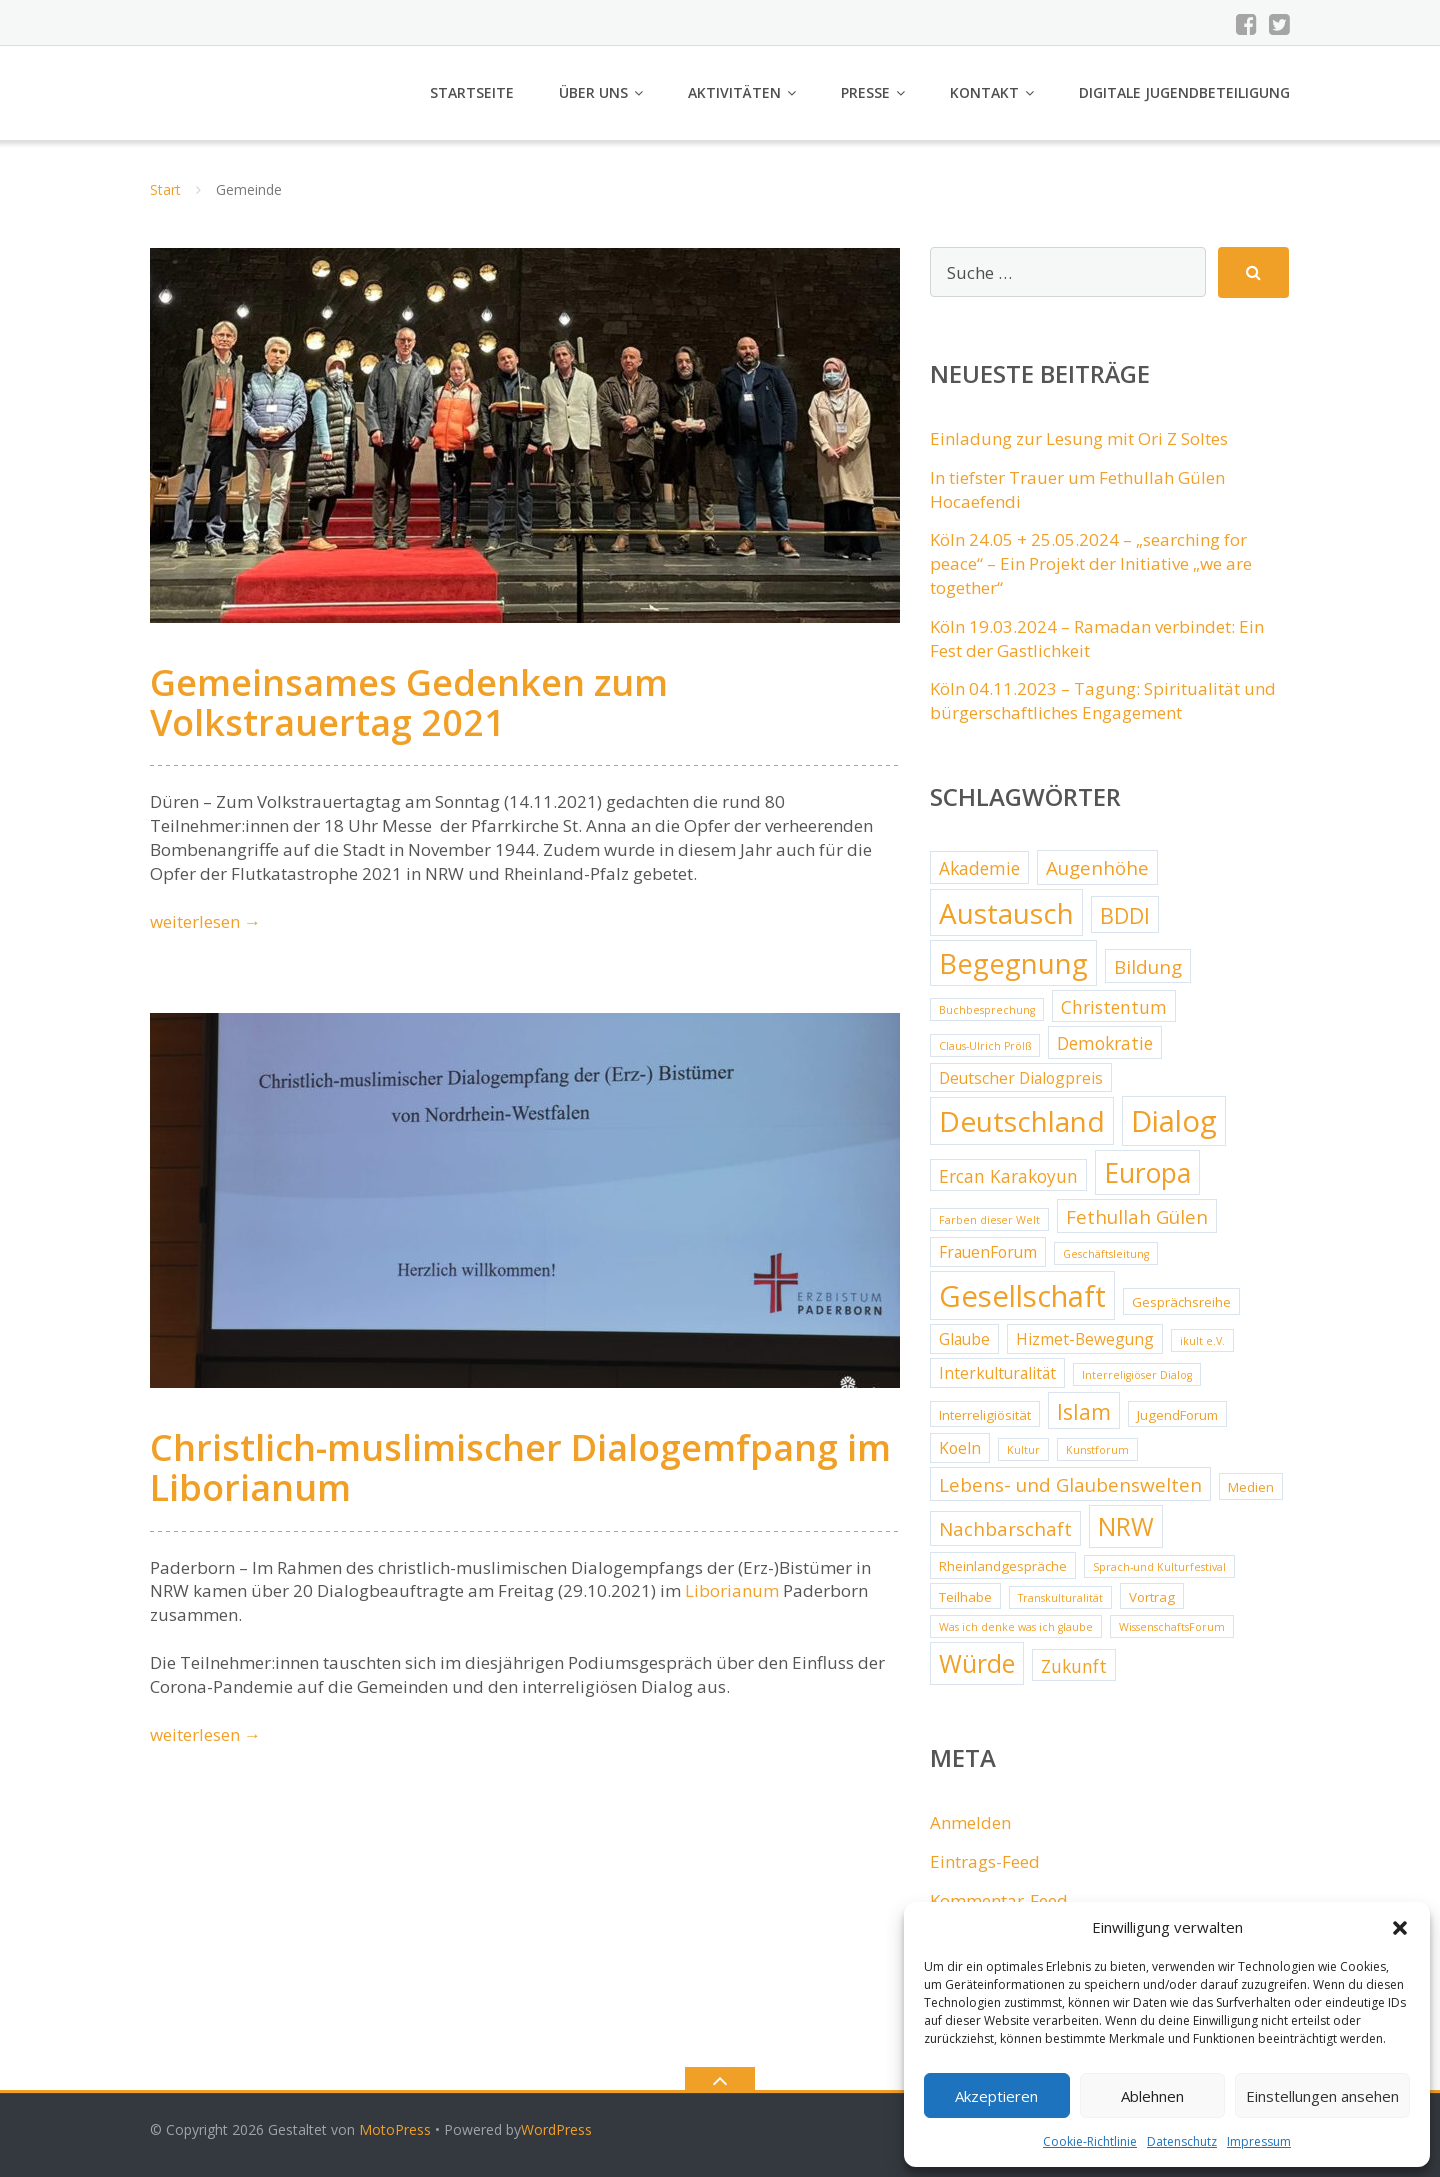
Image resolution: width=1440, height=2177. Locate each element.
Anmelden (970, 1822)
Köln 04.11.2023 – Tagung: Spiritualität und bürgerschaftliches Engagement (1103, 700)
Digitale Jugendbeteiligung (1184, 92)
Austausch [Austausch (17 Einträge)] (1006, 913)
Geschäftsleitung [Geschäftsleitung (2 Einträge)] (1106, 1254)
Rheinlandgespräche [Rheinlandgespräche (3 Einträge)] (1003, 1566)
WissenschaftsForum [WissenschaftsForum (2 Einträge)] (1172, 1627)
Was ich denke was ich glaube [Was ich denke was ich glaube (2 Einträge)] (1016, 1627)
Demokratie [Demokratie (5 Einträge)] (1105, 1043)
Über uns (593, 92)
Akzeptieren (996, 2096)
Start (165, 189)
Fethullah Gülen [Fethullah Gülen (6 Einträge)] (1137, 1217)
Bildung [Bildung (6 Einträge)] (1148, 967)
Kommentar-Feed (999, 1900)
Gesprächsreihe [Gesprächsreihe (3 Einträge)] (1181, 1302)
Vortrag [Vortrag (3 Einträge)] (1152, 1597)
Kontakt (984, 92)
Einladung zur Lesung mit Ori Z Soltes (1079, 438)
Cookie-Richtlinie (1090, 2141)
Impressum (1259, 2141)
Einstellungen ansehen (1322, 2096)
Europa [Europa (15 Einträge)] (1147, 1173)
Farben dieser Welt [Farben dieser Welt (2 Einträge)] (989, 1220)
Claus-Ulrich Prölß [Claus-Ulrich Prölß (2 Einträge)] (985, 1046)
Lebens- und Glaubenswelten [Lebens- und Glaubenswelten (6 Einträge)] (1070, 1485)
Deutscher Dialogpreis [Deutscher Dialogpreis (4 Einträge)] (1021, 1078)
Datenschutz (1182, 2141)
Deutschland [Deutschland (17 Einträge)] (1022, 1121)
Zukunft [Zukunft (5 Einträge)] (1074, 1666)
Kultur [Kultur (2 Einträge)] (1023, 1450)
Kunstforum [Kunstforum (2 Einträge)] (1097, 1450)
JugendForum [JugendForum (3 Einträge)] (1177, 1415)
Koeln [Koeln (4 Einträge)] (960, 1448)
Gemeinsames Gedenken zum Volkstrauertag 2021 (409, 702)
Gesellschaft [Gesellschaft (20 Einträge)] (1022, 1296)
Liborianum (732, 1590)
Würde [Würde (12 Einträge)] (977, 1663)
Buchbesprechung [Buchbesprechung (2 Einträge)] (987, 1010)
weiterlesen (205, 921)
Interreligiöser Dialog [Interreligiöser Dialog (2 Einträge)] (1137, 1375)
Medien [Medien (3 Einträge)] (1251, 1487)
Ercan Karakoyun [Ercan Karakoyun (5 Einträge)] (1008, 1176)
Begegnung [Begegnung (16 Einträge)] (1013, 963)
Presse (865, 92)
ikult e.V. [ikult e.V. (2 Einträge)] (1202, 1341)
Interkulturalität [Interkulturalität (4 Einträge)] (997, 1373)
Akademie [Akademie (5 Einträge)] (979, 868)
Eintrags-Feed (985, 1861)
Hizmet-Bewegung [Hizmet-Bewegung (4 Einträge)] (1085, 1339)
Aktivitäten (734, 92)
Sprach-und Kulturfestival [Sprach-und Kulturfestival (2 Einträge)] (1159, 1567)
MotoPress (395, 2129)
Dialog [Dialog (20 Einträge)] (1174, 1121)
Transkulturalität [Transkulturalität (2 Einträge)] (1060, 1598)
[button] (1400, 1928)
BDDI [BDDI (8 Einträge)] (1125, 915)
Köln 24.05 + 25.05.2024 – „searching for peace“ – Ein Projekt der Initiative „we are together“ (1091, 563)
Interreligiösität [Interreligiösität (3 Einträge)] (985, 1415)
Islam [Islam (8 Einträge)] (1084, 1411)
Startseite (472, 92)
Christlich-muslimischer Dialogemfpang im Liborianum (520, 1467)
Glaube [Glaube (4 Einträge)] (964, 1339)
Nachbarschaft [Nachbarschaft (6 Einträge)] (1005, 1529)
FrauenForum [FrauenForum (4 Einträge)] (988, 1252)
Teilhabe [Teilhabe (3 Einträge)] (965, 1597)
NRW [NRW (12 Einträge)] (1126, 1526)
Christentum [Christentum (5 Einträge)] (1114, 1007)
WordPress (556, 2129)
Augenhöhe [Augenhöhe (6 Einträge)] (1097, 868)
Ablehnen (1152, 2096)
